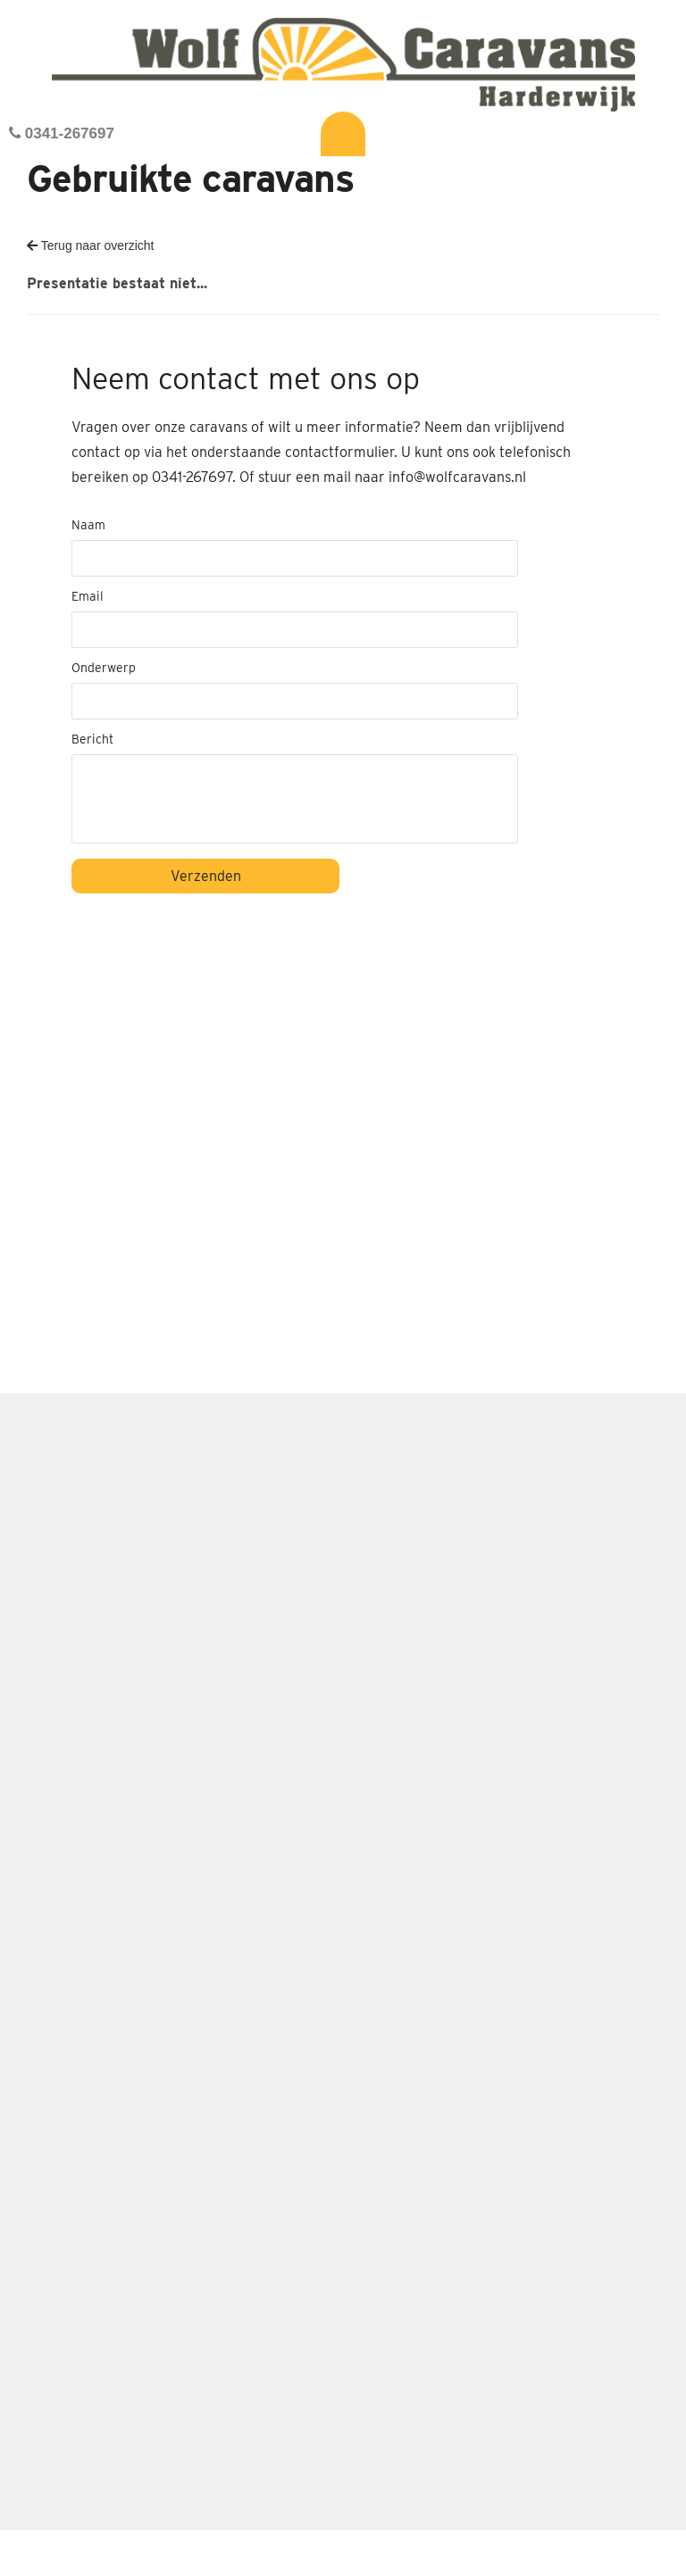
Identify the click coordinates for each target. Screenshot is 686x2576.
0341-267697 (61, 133)
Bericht (92, 739)
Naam (88, 525)
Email (87, 596)
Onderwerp (103, 668)
